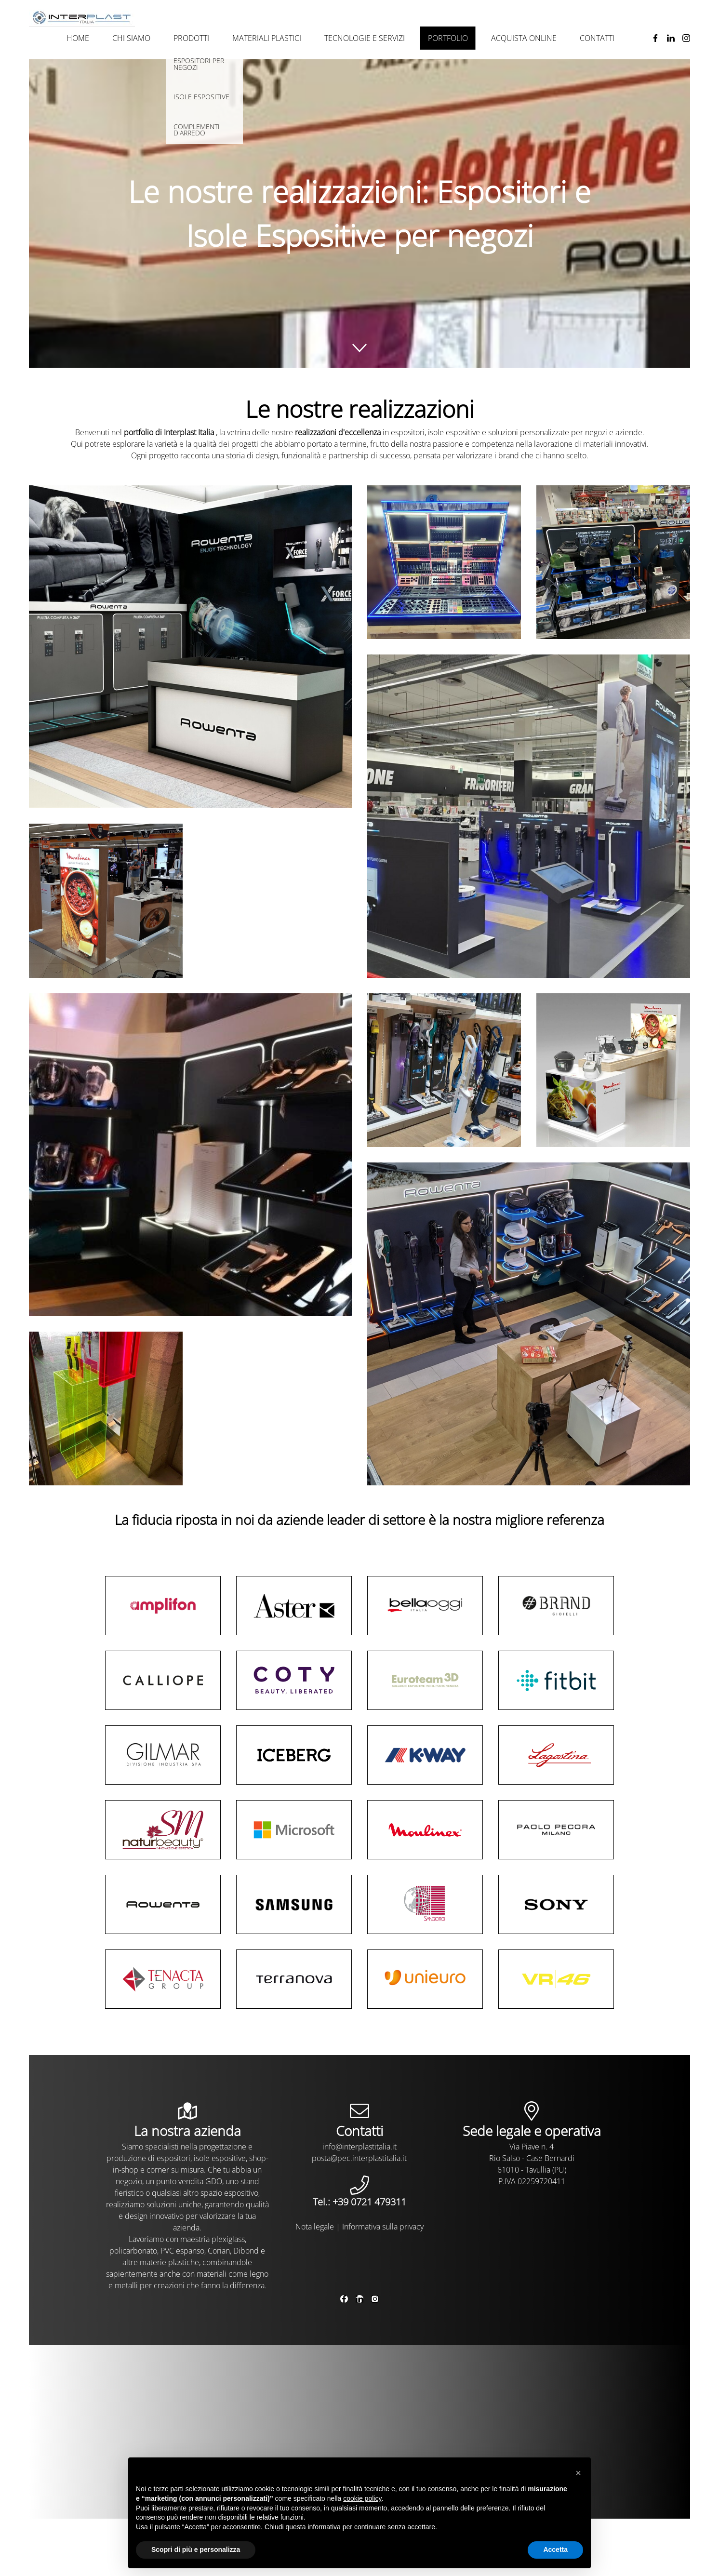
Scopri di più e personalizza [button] (195, 2549)
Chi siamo (131, 38)
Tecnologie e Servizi (364, 38)
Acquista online (524, 38)
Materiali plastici (266, 38)
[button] (578, 2473)
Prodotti (191, 38)
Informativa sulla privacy (383, 2226)
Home (78, 38)
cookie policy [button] (362, 2498)
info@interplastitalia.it (359, 2146)
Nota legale (314, 2226)
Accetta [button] (555, 2549)
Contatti (597, 38)
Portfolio (448, 38)
